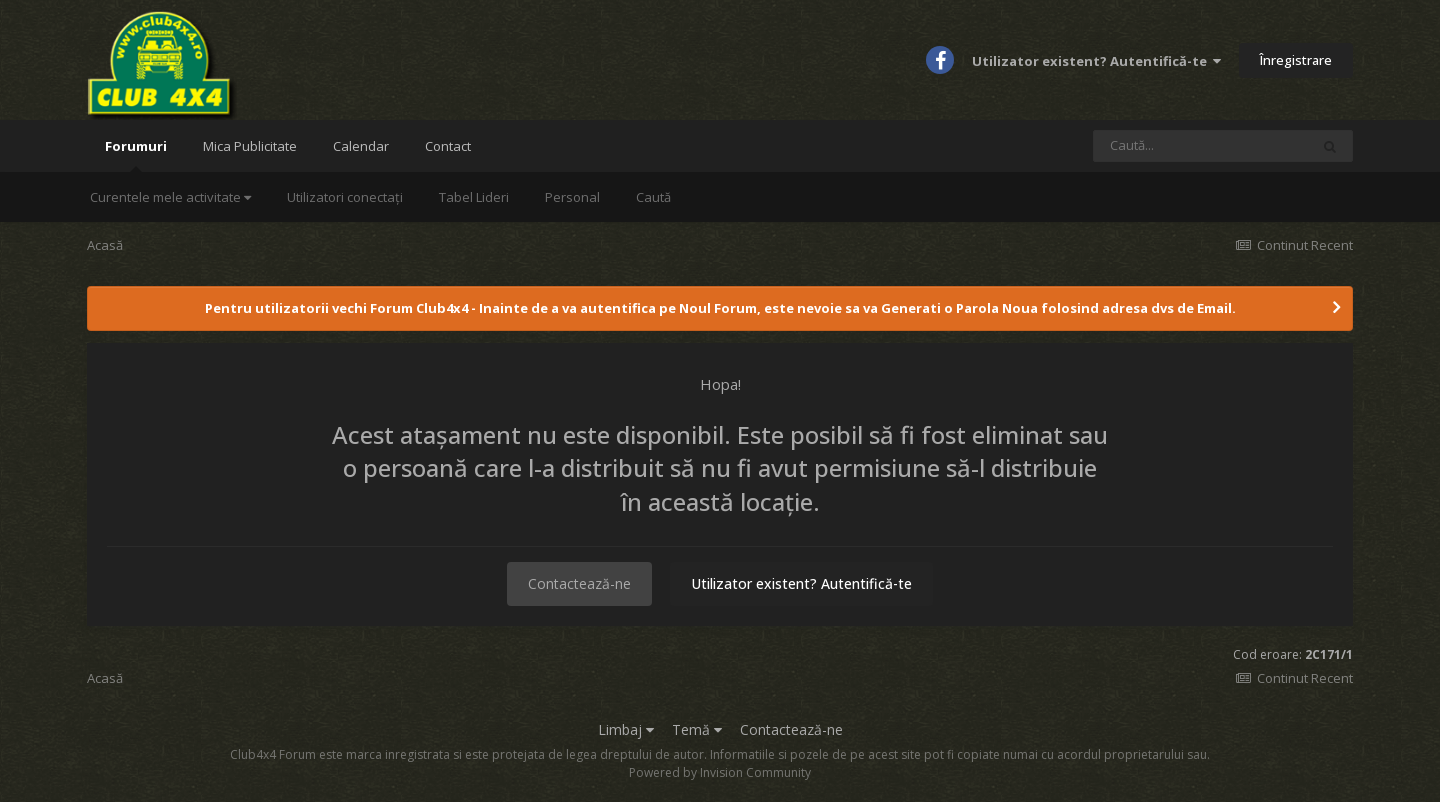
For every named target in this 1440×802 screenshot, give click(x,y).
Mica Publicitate (250, 146)
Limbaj (626, 729)
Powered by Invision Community (720, 772)
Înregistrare (1296, 60)
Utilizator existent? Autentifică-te (1096, 61)
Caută (653, 197)
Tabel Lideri (474, 197)
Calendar (361, 146)
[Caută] (1201, 146)
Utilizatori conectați (345, 197)
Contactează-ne (579, 583)
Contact (448, 146)
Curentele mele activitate (170, 197)
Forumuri (136, 154)
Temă (697, 729)
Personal (572, 197)
